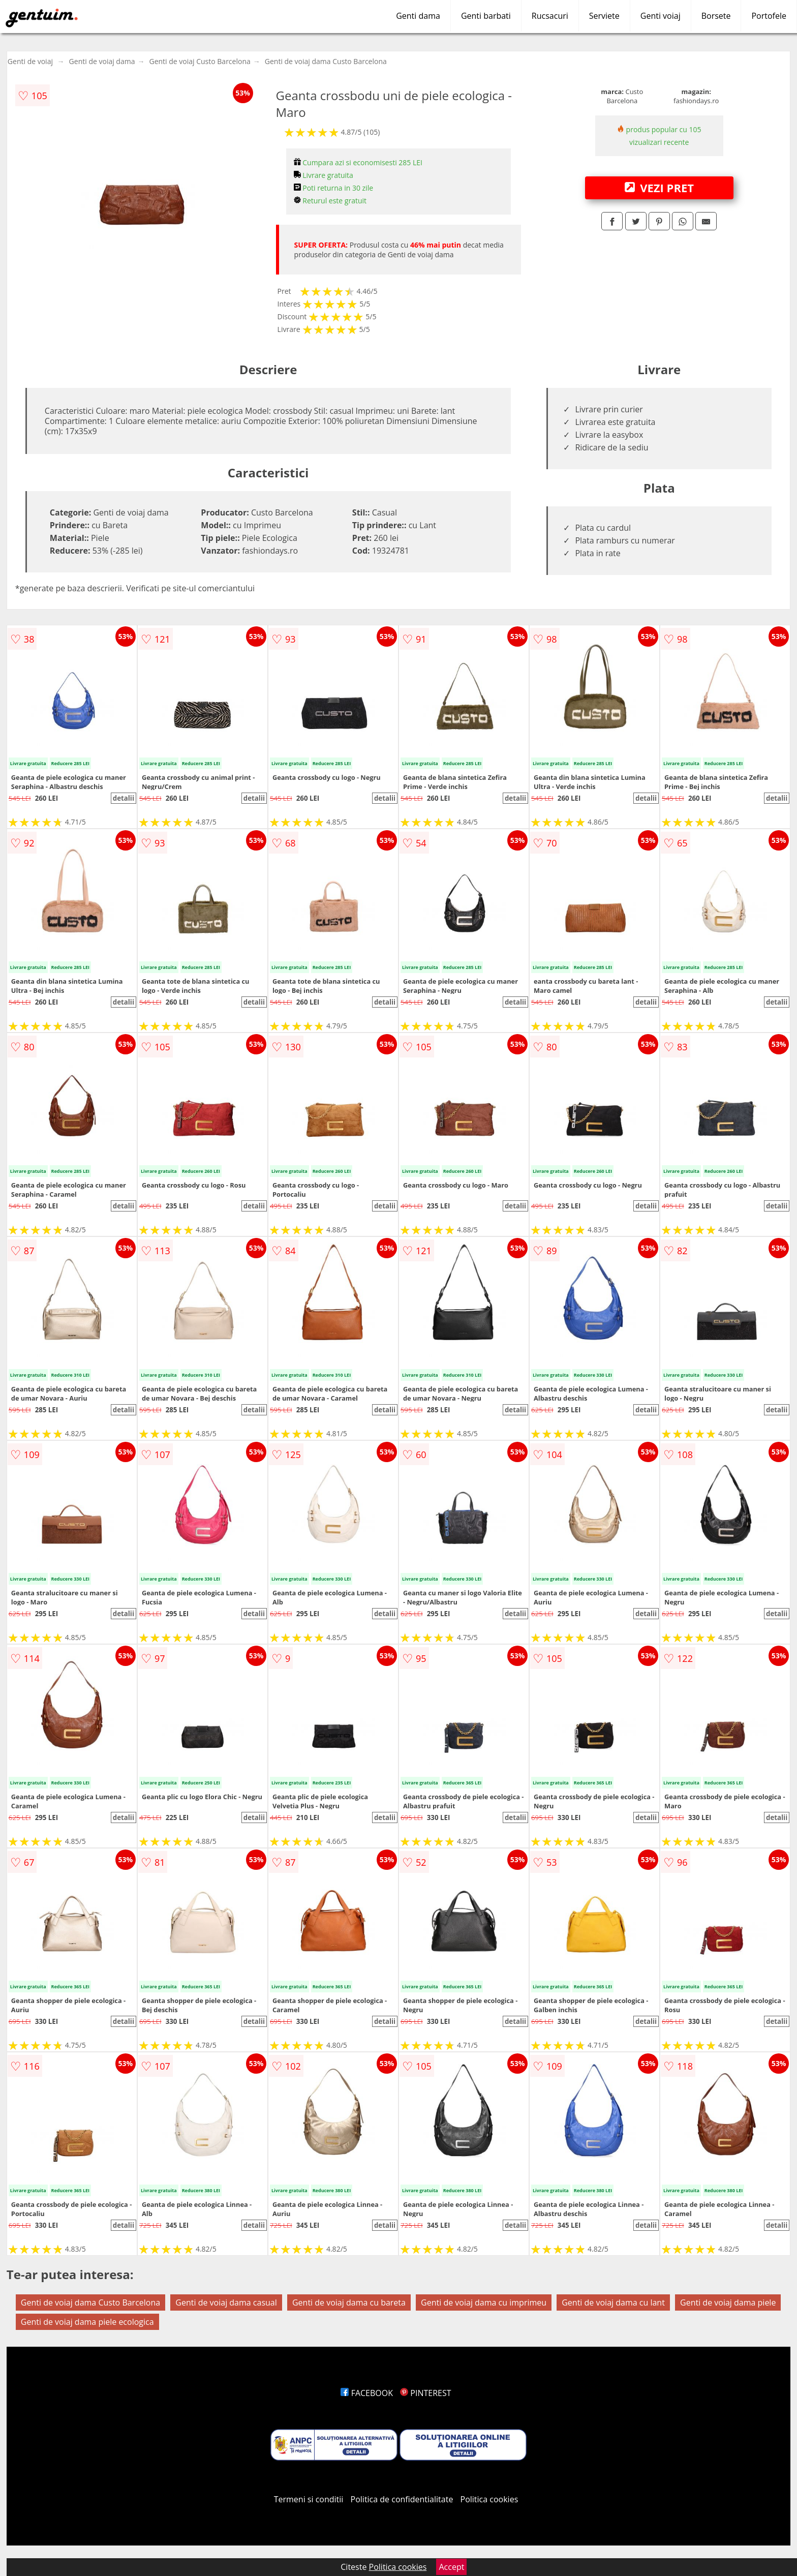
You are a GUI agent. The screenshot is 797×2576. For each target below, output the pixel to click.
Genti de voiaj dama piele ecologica (87, 2321)
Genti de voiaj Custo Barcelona (199, 61)
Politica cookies (489, 2499)
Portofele (768, 15)
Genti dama (418, 15)
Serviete (604, 15)
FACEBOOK (367, 2393)
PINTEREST (425, 2393)
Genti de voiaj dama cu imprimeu (483, 2302)
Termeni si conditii (309, 2499)
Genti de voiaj (30, 61)
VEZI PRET (659, 187)
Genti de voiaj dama (102, 61)
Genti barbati (486, 15)
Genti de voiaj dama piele (728, 2302)
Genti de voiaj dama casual (226, 2302)
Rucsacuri (550, 15)
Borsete (716, 15)
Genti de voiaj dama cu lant (613, 2302)
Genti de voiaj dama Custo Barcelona (326, 61)
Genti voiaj (660, 15)
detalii (123, 798)
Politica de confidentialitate (402, 2499)
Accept (451, 2566)
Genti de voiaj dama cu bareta (349, 2302)
